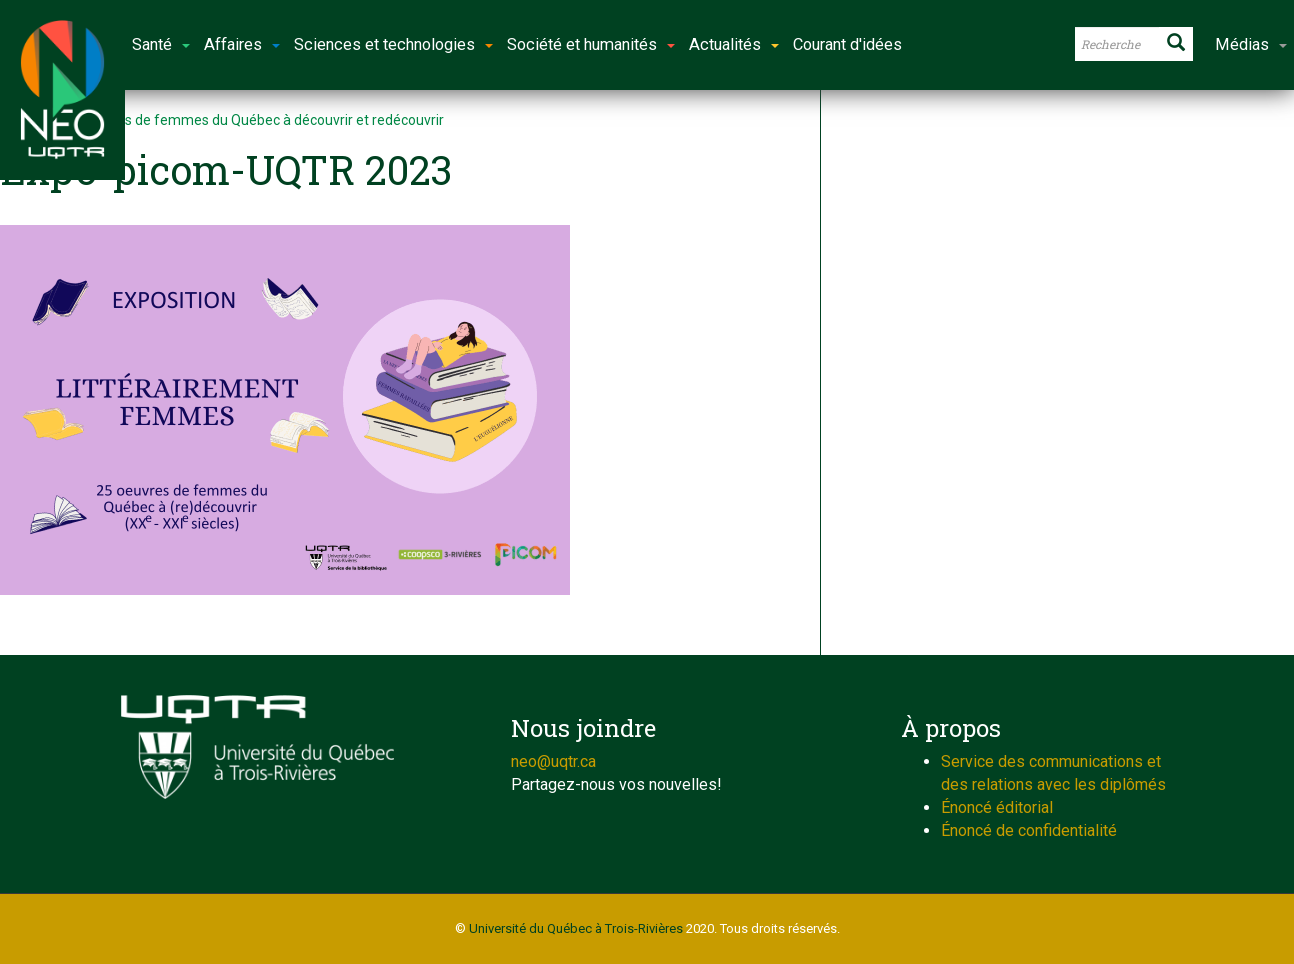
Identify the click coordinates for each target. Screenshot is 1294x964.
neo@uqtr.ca (553, 761)
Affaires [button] (242, 44)
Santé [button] (161, 44)
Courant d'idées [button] (847, 44)
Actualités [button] (734, 44)
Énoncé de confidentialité (1029, 830)
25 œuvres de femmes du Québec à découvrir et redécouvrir (254, 120)
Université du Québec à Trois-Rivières (576, 928)
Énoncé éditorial (997, 807)
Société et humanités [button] (591, 44)
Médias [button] (1251, 44)
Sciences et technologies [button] (393, 44)
